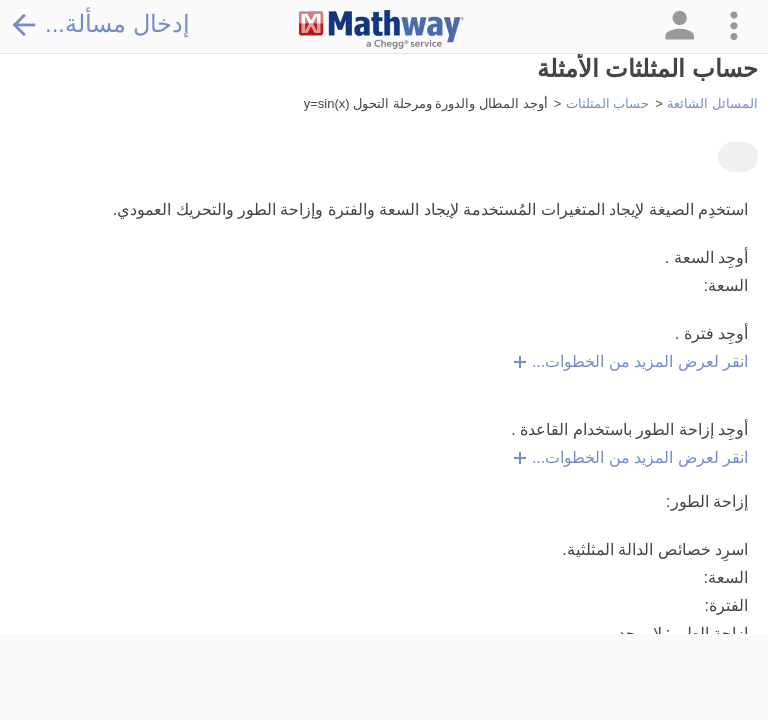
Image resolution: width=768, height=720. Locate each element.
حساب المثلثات (608, 103)
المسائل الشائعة (712, 103)
